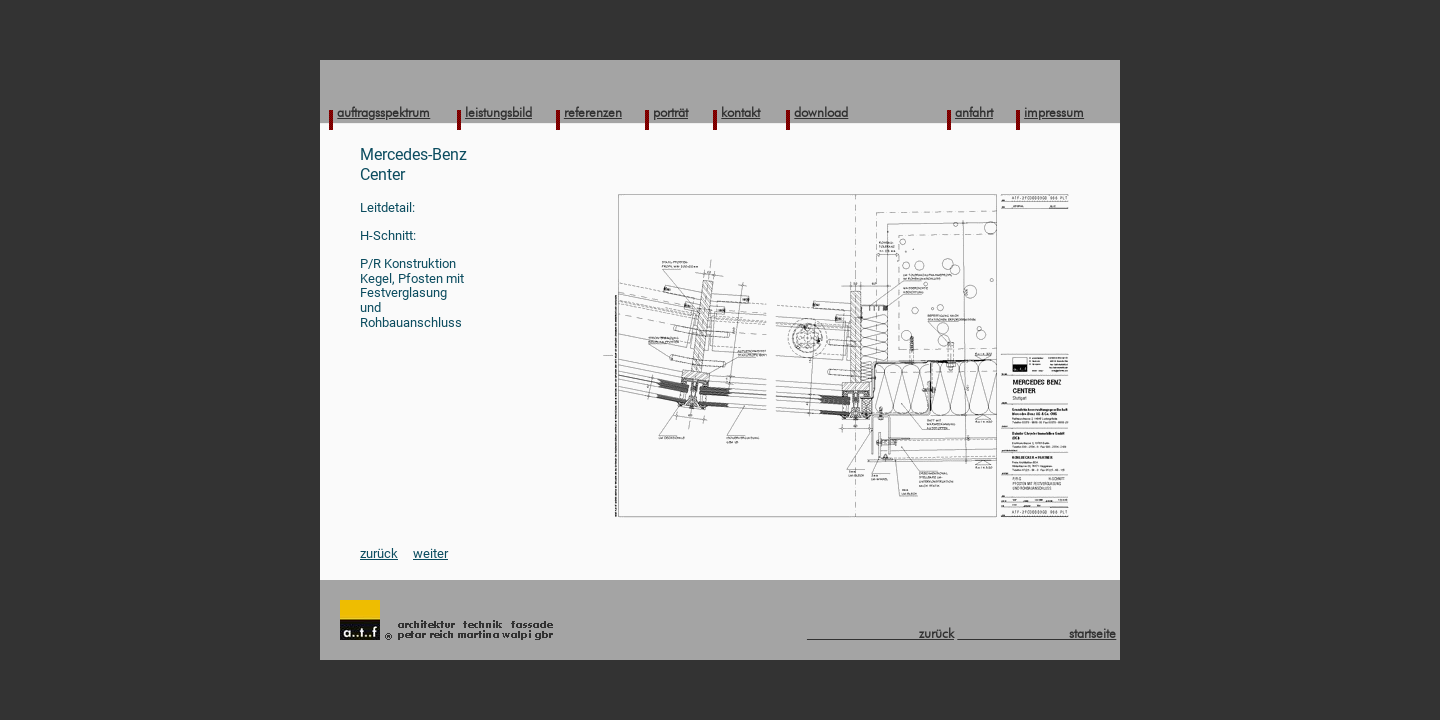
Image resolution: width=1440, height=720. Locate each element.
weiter (430, 553)
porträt (670, 112)
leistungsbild (498, 112)
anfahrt (974, 112)
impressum (1054, 112)
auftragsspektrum (383, 112)
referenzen (593, 112)
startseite (1036, 633)
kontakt (740, 112)
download (821, 112)
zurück (379, 553)
